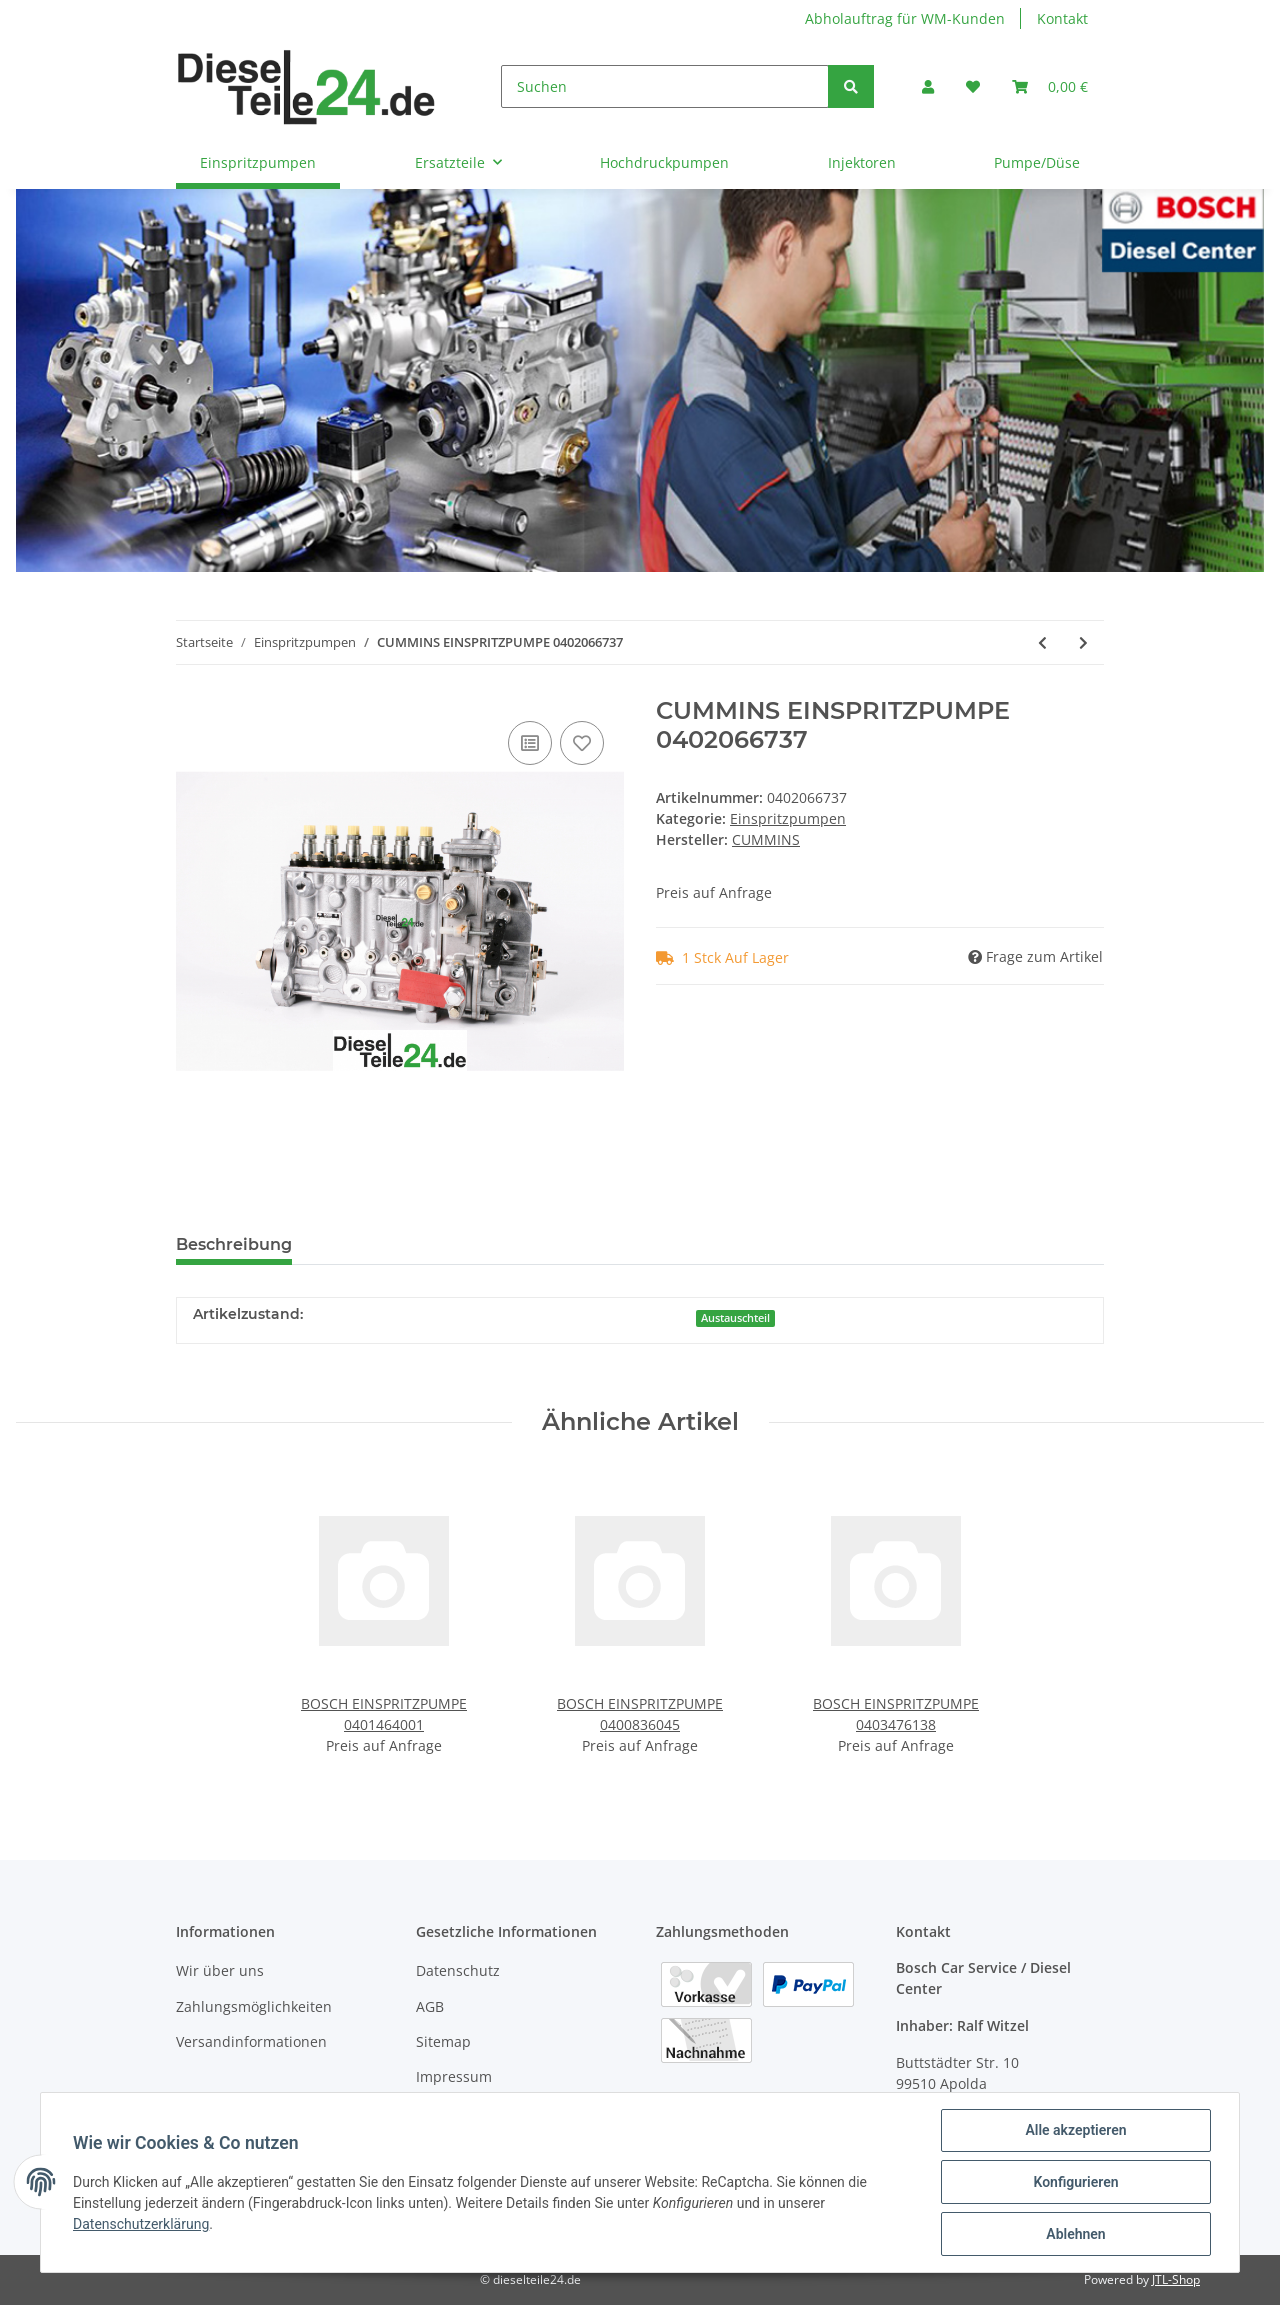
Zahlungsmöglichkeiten (254, 2006)
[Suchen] (665, 86)
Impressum (454, 2076)
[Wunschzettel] (973, 86)
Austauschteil (735, 1318)
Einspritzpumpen (788, 818)
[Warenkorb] (1050, 86)
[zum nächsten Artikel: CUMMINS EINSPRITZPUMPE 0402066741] (1083, 642)
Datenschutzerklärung (141, 2224)
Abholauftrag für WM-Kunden (905, 18)
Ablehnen (1075, 2234)
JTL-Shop (1176, 2279)
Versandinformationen (251, 2041)
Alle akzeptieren (1075, 2130)
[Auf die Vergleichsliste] (530, 743)
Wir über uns (220, 1970)
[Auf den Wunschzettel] (582, 743)
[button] (928, 86)
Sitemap (443, 2041)
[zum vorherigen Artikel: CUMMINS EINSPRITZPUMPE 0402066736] (1042, 642)
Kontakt (1062, 18)
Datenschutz (458, 1970)
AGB (430, 2006)
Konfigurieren (1075, 2182)
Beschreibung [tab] (234, 1244)
